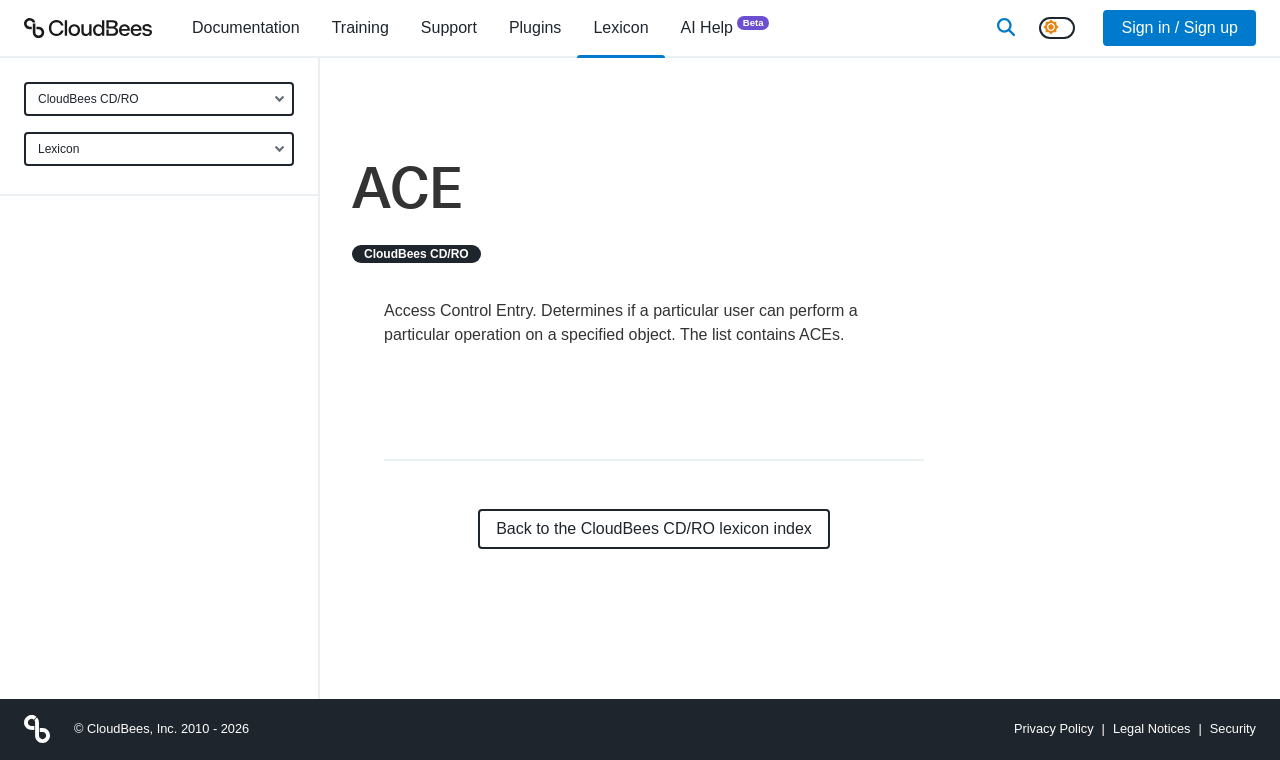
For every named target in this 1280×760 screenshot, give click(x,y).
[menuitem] (246, 28)
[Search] (1006, 28)
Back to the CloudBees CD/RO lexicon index (654, 528)
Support (449, 27)
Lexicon (58, 149)
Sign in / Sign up (1179, 27)
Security (1233, 728)
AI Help (725, 26)
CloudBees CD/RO (88, 99)
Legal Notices (1152, 728)
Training (360, 27)
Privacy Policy (1054, 728)
